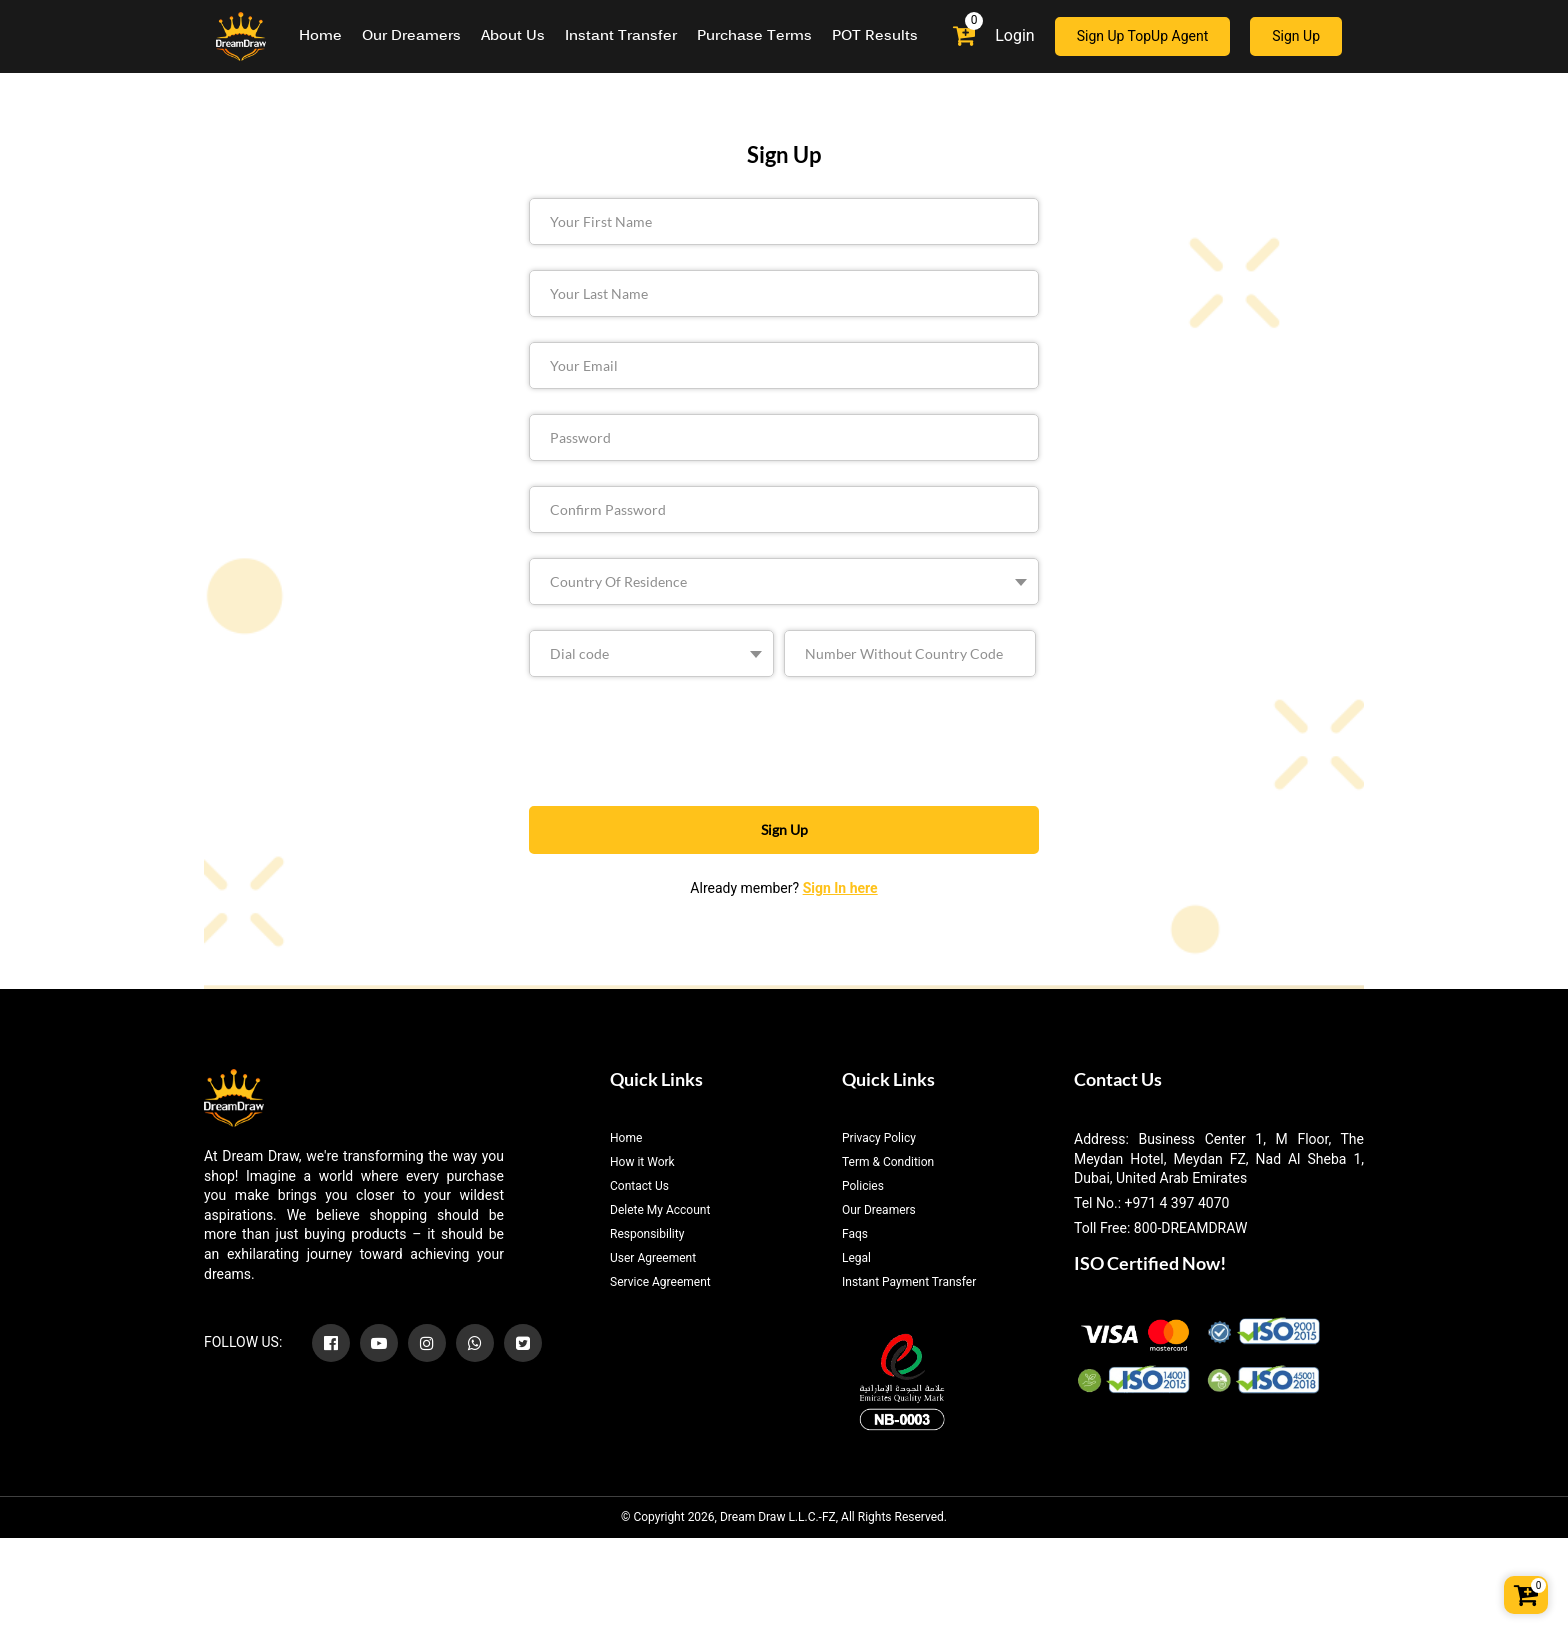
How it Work (642, 1162)
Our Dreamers (411, 37)
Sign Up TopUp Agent (1143, 36)
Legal (856, 1258)
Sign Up (1296, 36)
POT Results (875, 37)
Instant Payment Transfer (909, 1282)
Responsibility (647, 1234)
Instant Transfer (621, 37)
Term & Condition (888, 1162)
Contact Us (639, 1186)
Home (320, 37)
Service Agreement (660, 1282)
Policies (863, 1186)
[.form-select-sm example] (784, 581)
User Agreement (653, 1258)
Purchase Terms (754, 37)
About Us (513, 37)
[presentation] (716, 741)
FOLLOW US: (243, 1342)
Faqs (855, 1234)
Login (1014, 35)
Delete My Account (660, 1210)
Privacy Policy (879, 1138)
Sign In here (840, 888)
